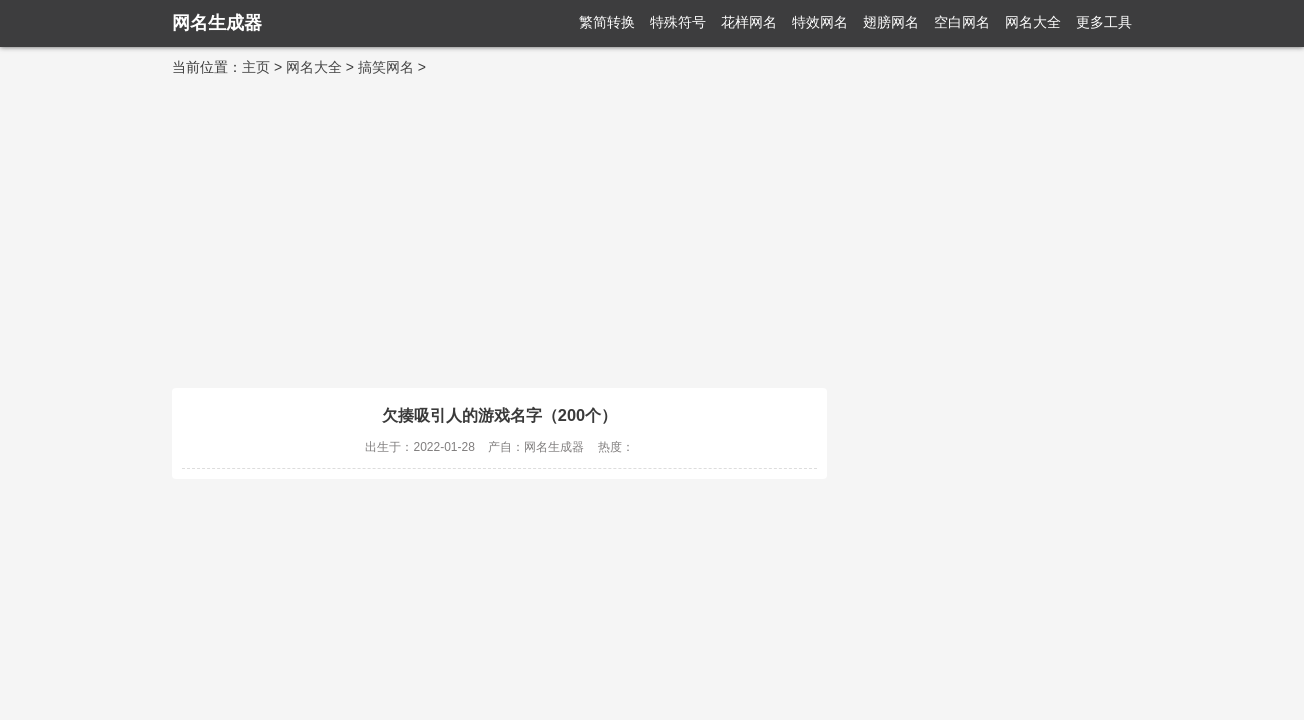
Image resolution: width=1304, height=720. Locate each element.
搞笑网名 (386, 67)
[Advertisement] (652, 228)
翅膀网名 (891, 22)
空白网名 (962, 22)
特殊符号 (678, 22)
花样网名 (749, 22)
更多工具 (1104, 22)
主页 (256, 67)
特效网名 (820, 22)
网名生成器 (217, 23)
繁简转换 (607, 22)
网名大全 (1033, 22)
